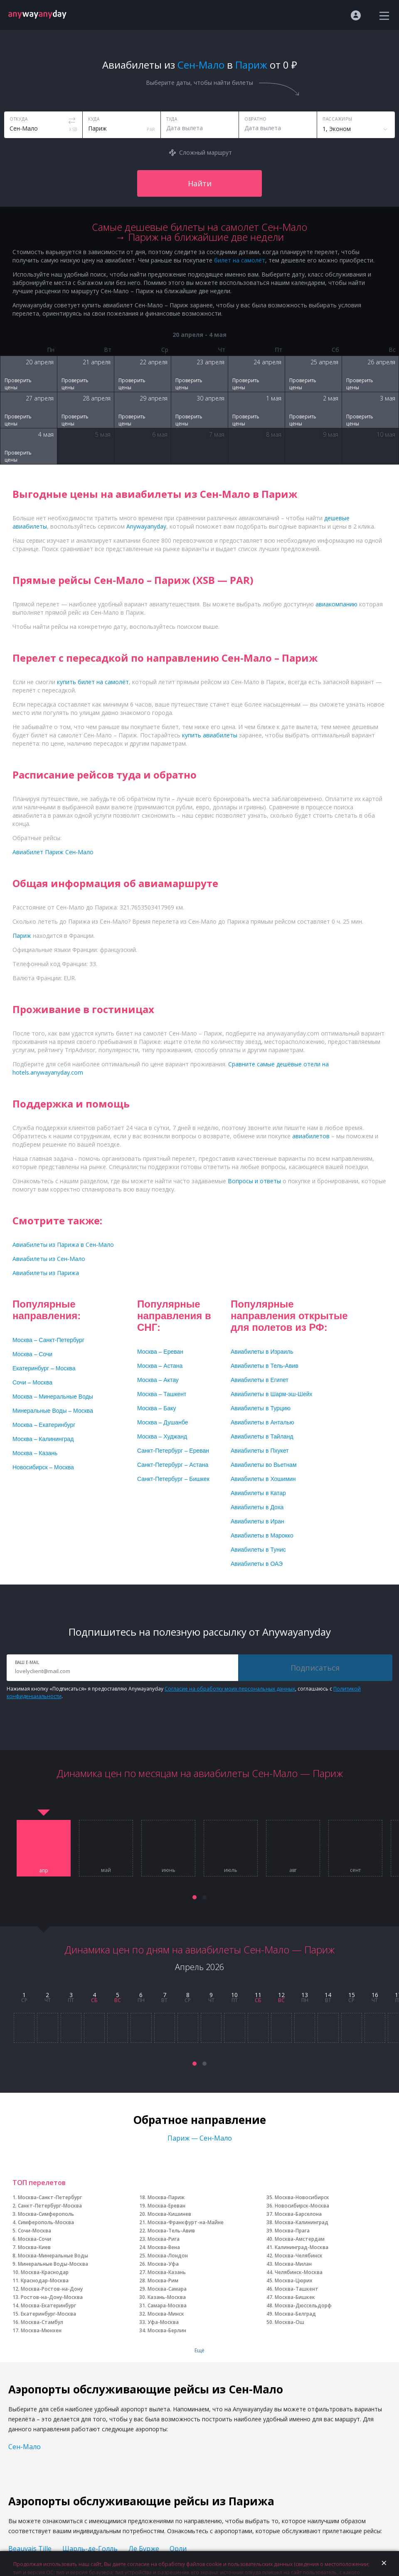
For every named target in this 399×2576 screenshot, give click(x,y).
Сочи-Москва (34, 2230)
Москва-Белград (295, 2313)
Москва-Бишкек (295, 2297)
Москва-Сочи (34, 2238)
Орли (178, 2548)
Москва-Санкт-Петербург (50, 2197)
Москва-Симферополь (46, 2214)
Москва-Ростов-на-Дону (52, 2288)
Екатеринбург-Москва (48, 2313)
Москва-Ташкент (296, 2288)
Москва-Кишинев (169, 2214)
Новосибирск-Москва (302, 2205)
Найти (200, 183)
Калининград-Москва (301, 2247)
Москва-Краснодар (45, 2272)
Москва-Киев (34, 2247)
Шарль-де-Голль (90, 2548)
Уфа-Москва (163, 2322)
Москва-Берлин (167, 2330)
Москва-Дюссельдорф (303, 2305)
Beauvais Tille (30, 2548)
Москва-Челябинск (299, 2255)
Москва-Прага (292, 2230)
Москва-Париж (166, 2197)
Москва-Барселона (298, 2214)
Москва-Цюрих (294, 2280)
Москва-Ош (289, 2322)
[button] (195, 1897)
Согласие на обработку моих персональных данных (230, 1688)
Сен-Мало (24, 2446)
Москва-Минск (166, 2313)
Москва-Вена (164, 2247)
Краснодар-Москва (45, 2280)
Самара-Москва (167, 2305)
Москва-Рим (163, 2280)
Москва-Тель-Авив (171, 2230)
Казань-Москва (167, 2297)
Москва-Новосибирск (302, 2197)
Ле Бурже (143, 2548)
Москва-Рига (164, 2238)
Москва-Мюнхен (41, 2330)
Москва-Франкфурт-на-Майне (186, 2222)
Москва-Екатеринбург (48, 2305)
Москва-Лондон (168, 2255)
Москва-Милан (293, 2263)
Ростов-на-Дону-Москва (52, 2297)
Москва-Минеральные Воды (53, 2255)
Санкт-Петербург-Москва (50, 2205)
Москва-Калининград (301, 2222)
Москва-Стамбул (42, 2322)
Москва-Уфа (163, 2263)
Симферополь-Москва (46, 2222)
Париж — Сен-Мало (199, 2138)
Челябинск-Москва (299, 2272)
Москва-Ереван (166, 2205)
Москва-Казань (167, 2272)
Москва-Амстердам (300, 2238)
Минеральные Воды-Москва (53, 2263)
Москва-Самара (167, 2288)
